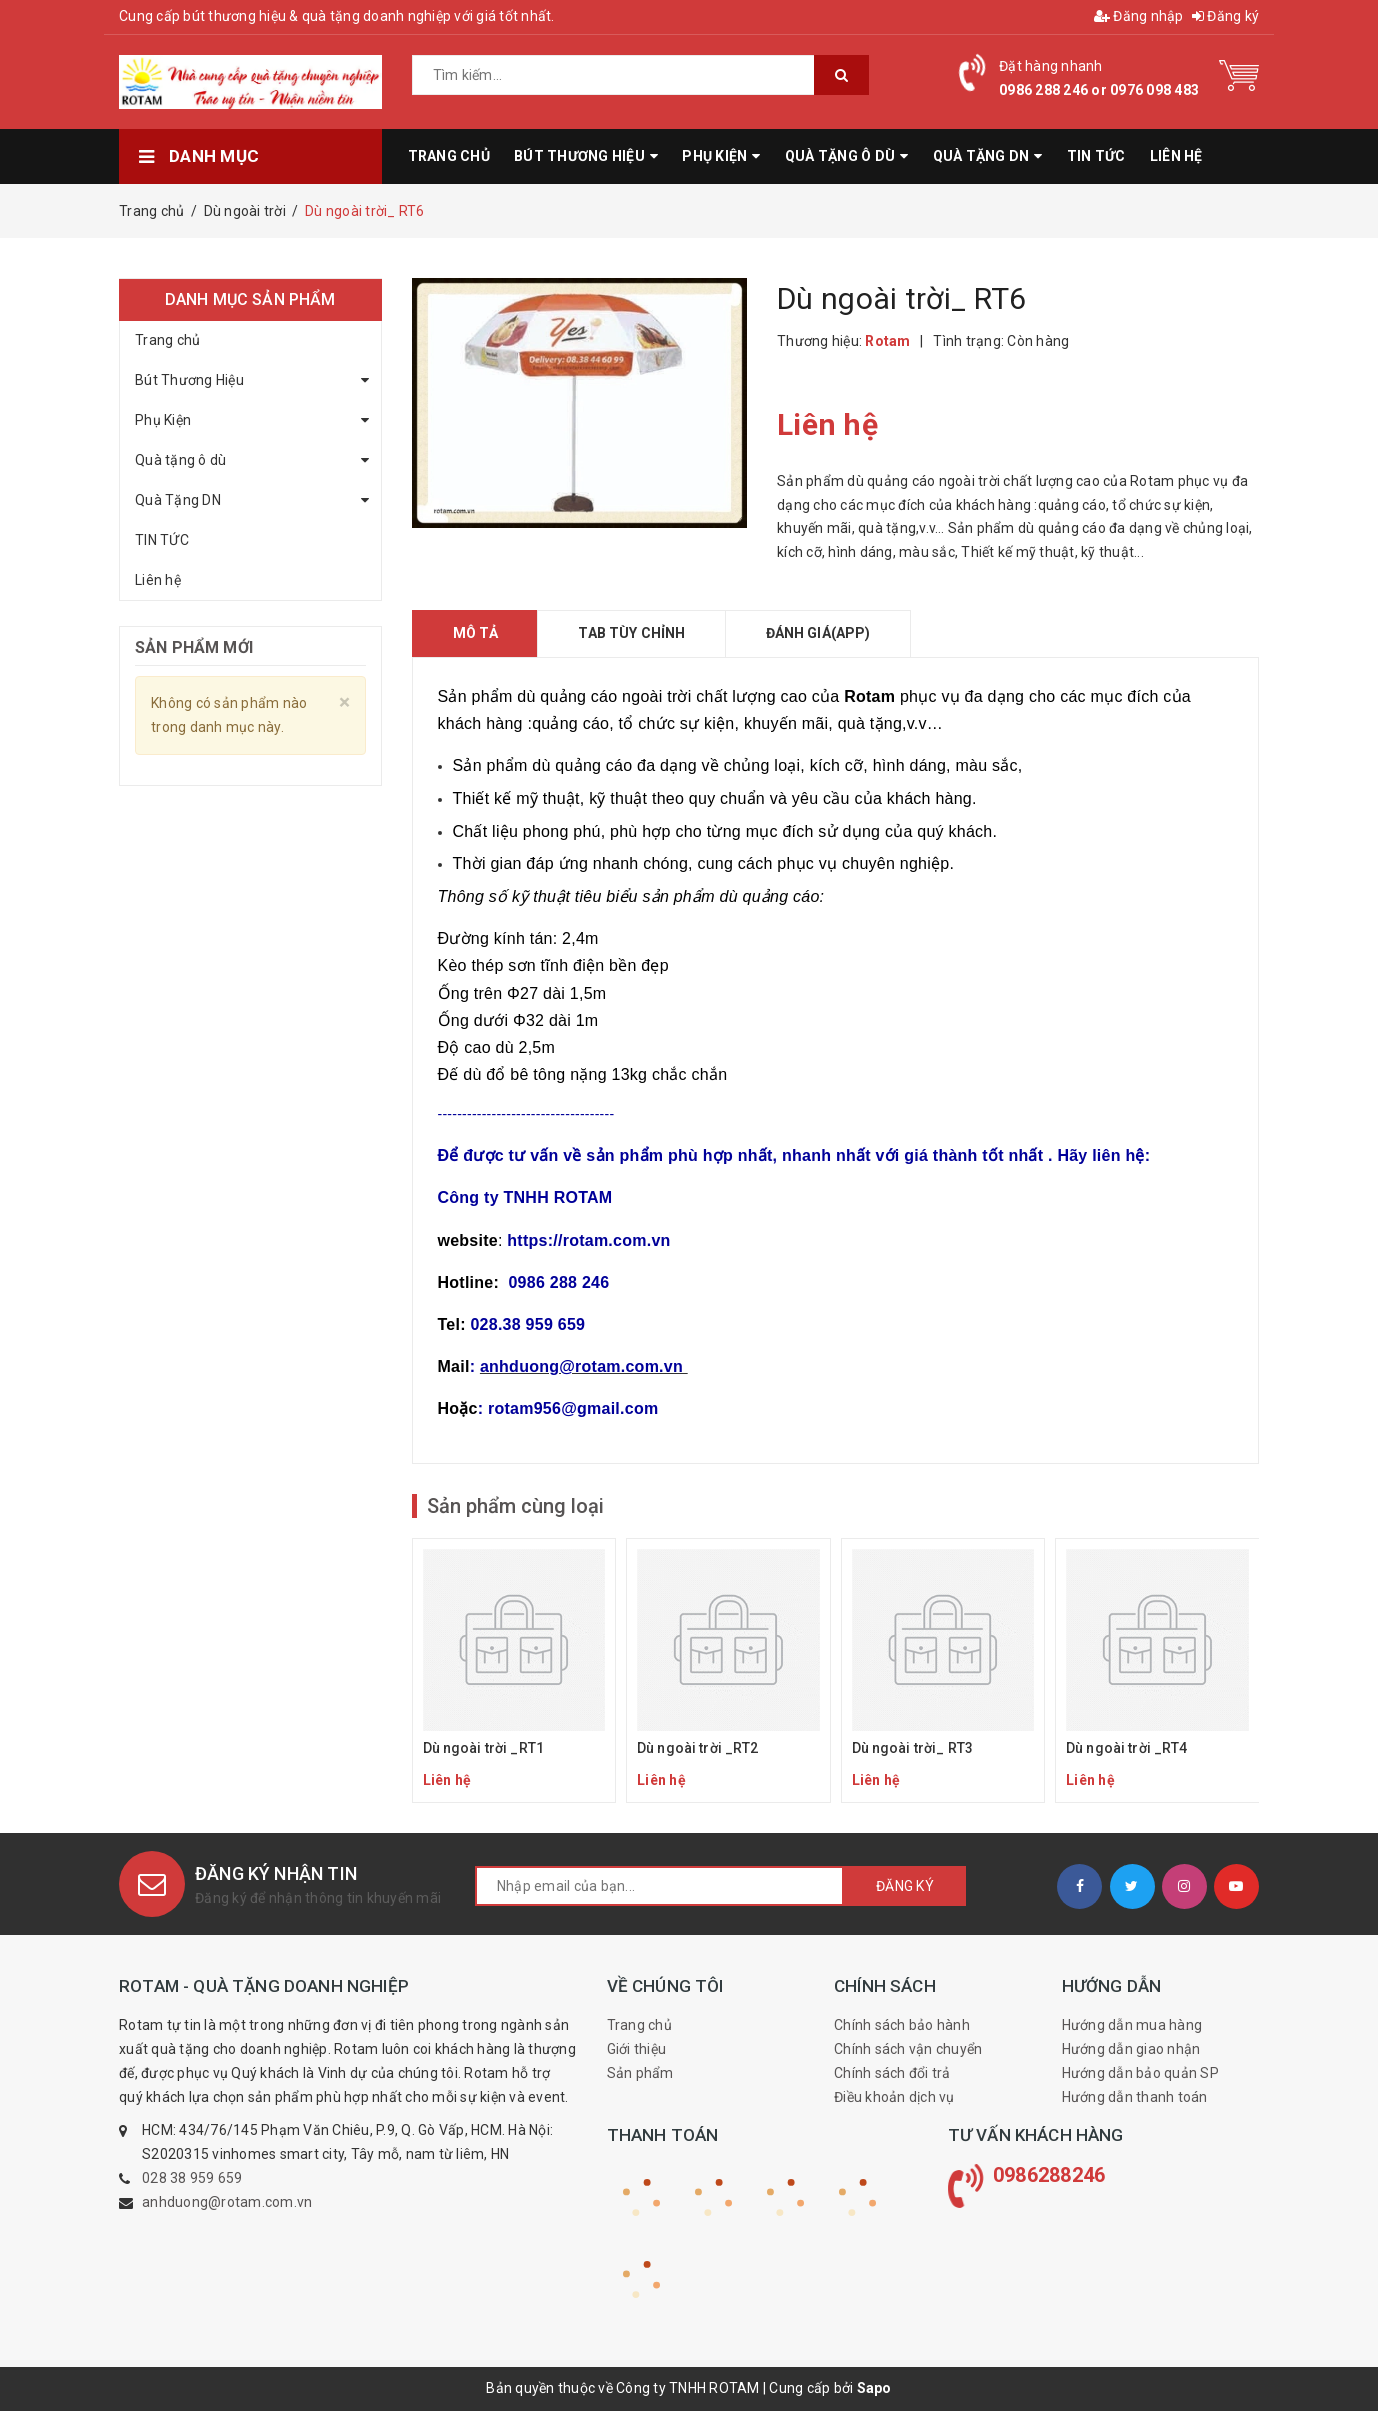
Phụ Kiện (163, 420)
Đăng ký (1225, 16)
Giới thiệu (637, 2049)
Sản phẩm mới (194, 647)
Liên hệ (158, 580)
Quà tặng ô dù (180, 460)
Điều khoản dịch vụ (894, 2097)
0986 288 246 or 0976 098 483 (1099, 90)
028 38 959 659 (192, 2178)
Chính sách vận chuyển (908, 2049)
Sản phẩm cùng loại (515, 1506)
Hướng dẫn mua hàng (1132, 2025)
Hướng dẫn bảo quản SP (1140, 2073)
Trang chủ (167, 340)
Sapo (874, 2388)
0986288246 (1049, 2175)
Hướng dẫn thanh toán (1135, 2097)
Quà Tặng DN (178, 500)
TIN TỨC (162, 540)
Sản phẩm (640, 2073)
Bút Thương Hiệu (189, 380)
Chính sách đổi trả (892, 2073)
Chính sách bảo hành (902, 2025)
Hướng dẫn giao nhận (1131, 2049)
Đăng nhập (1139, 16)
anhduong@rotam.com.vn (227, 2202)
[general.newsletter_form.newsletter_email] (659, 1886)
